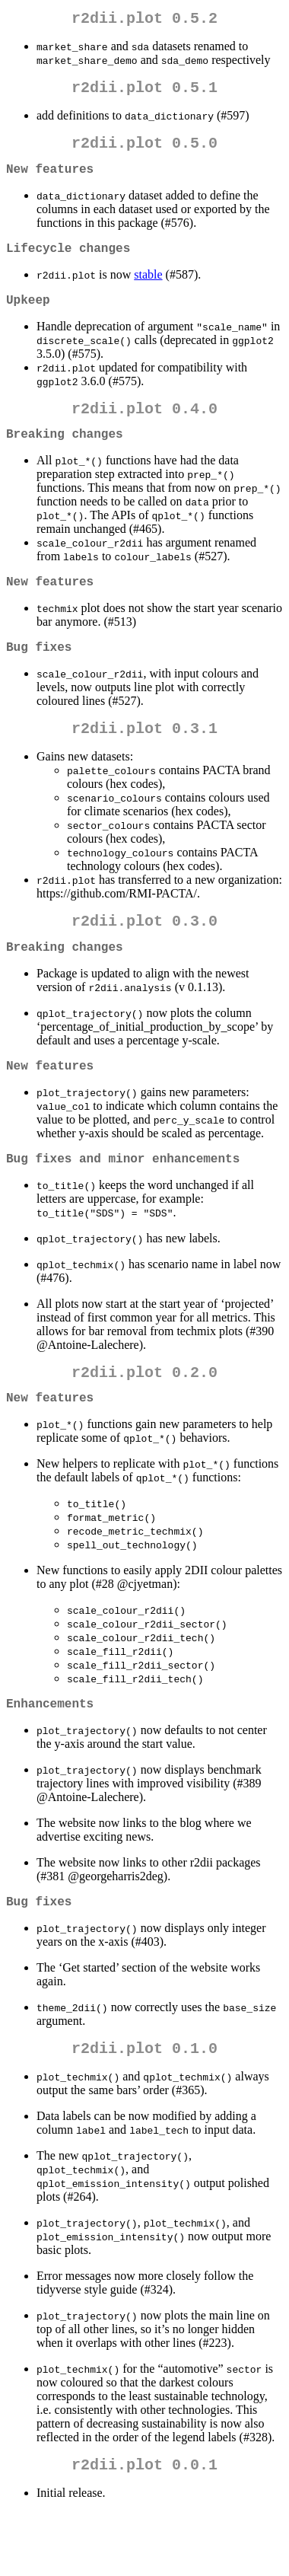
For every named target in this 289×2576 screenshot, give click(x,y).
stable (148, 289)
